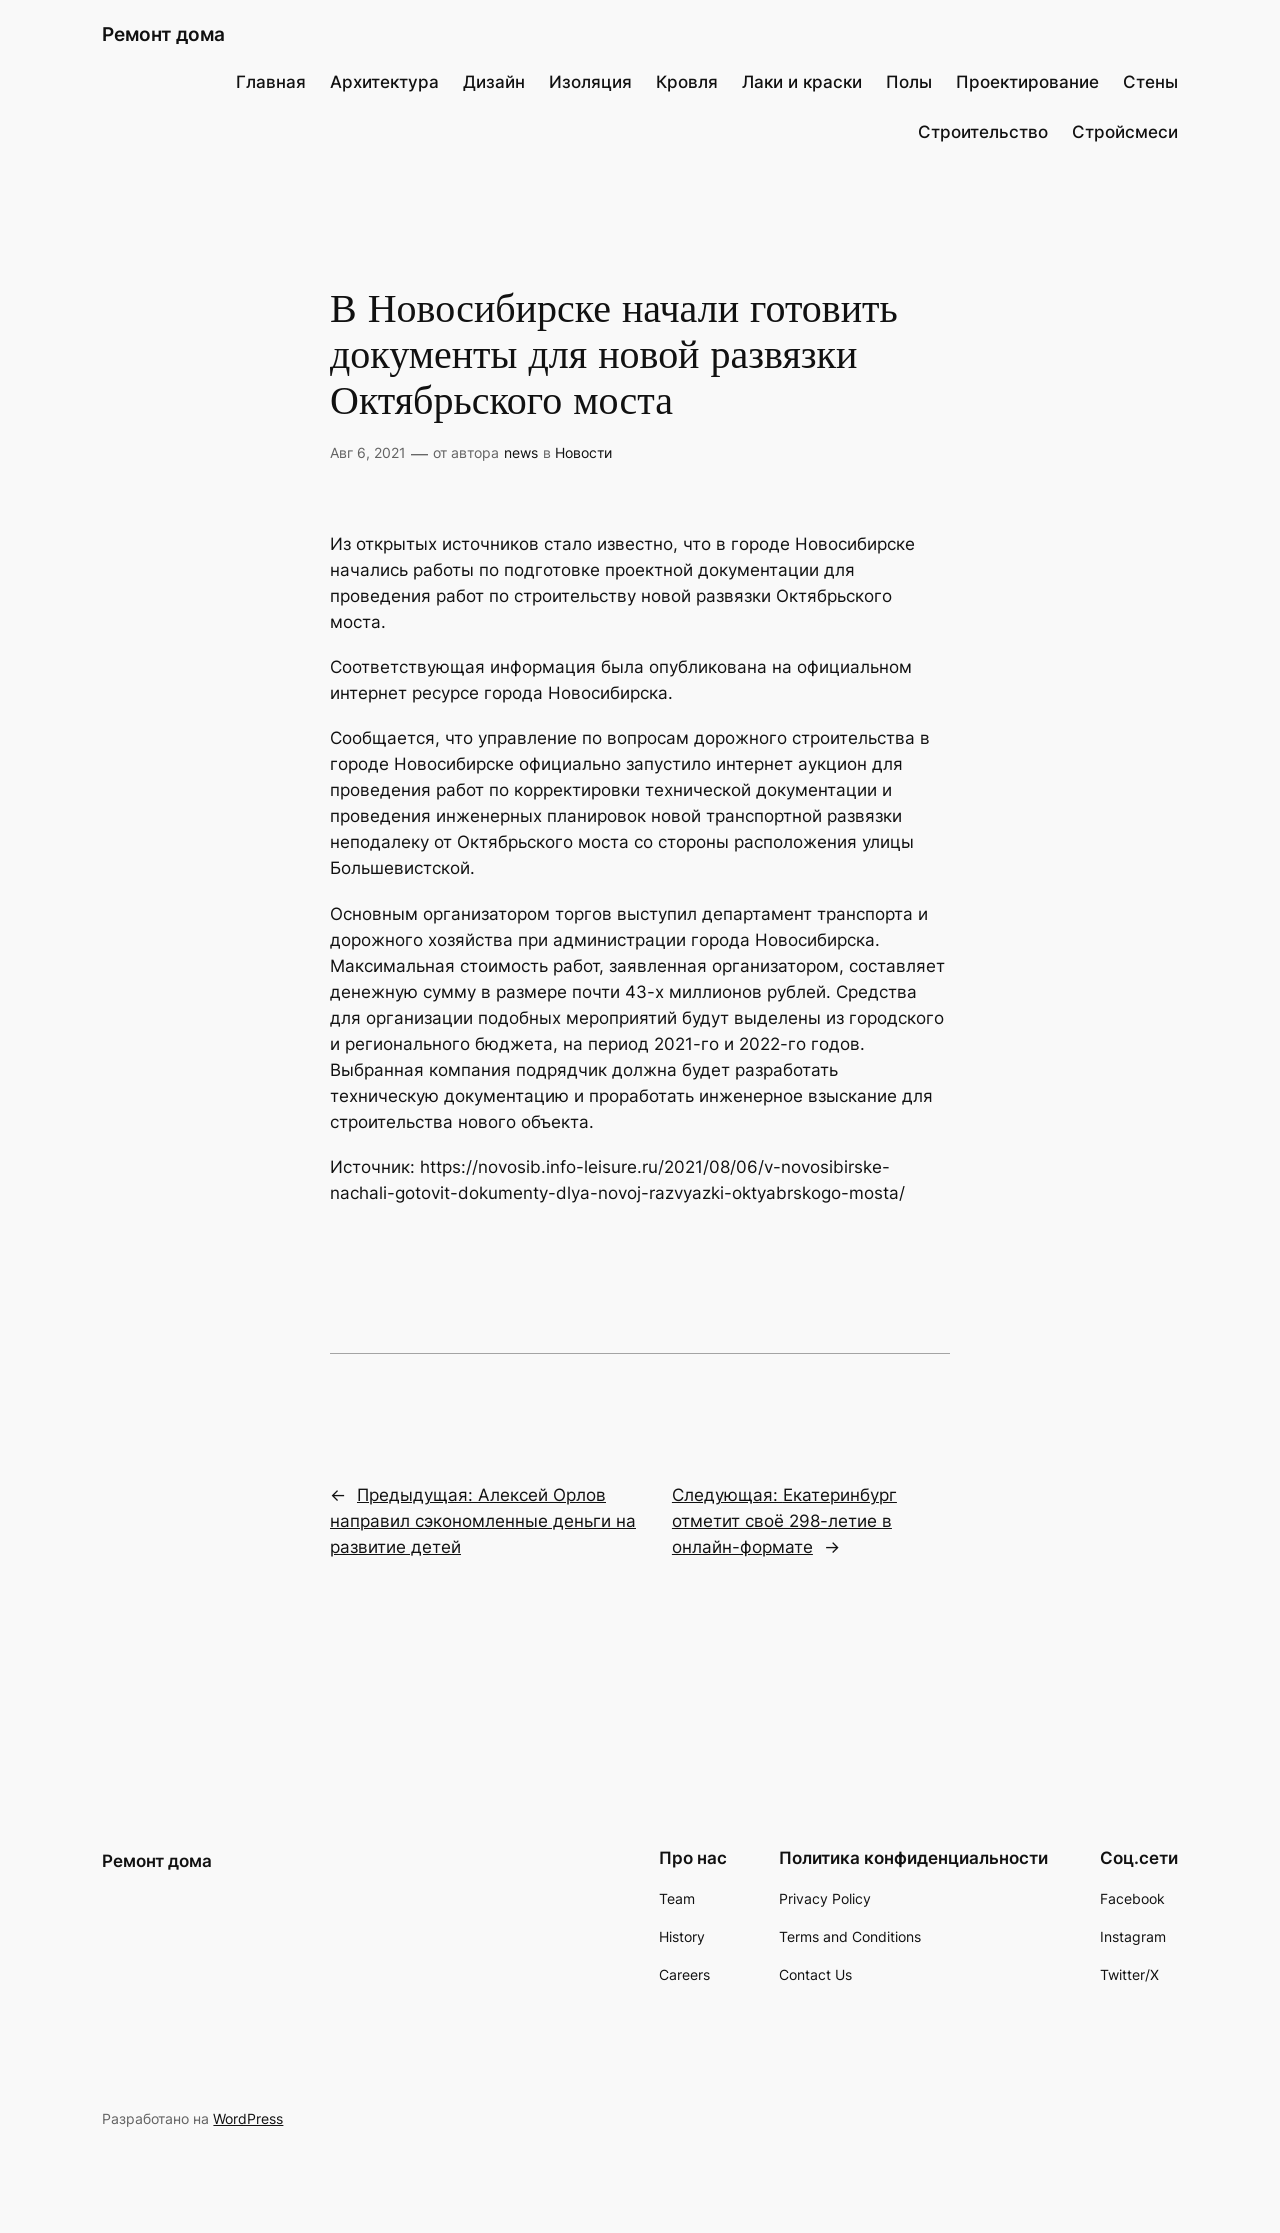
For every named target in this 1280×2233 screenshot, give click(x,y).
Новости (583, 452)
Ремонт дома (163, 34)
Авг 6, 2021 (368, 452)
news (521, 452)
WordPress (248, 2118)
